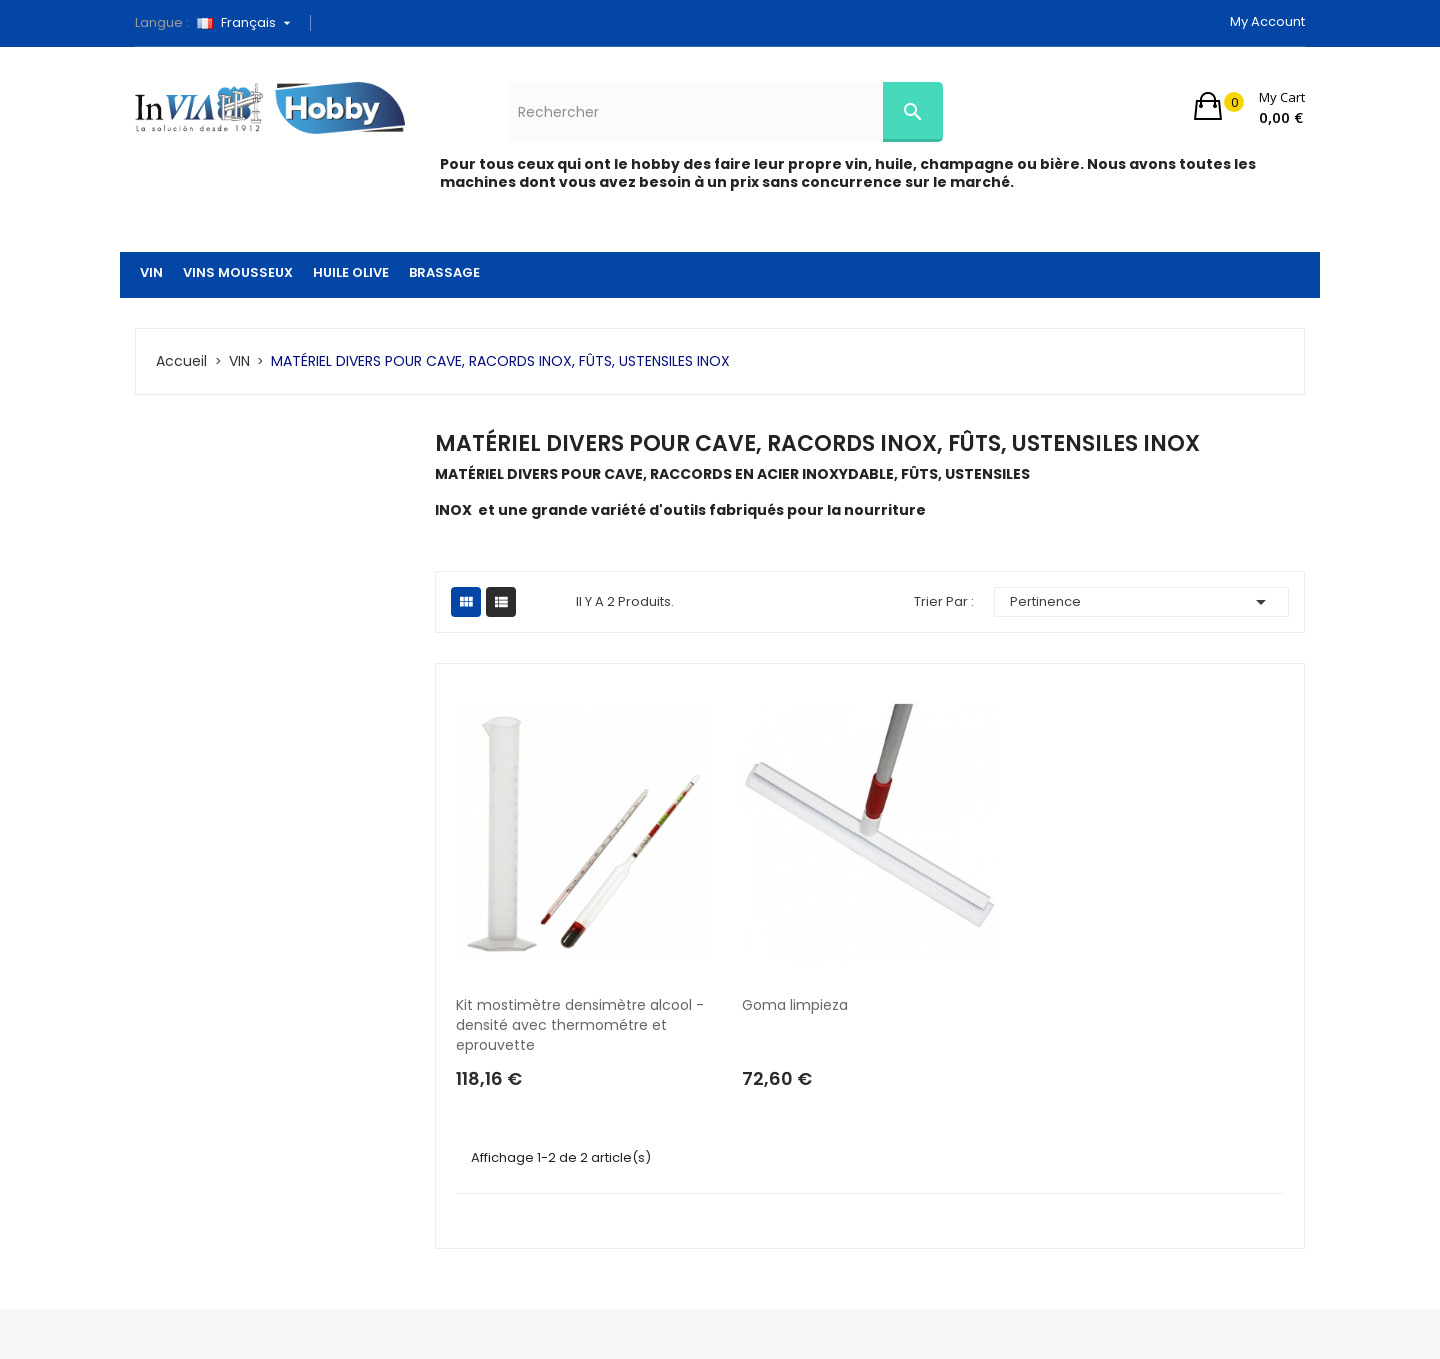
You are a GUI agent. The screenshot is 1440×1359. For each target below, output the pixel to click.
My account (1267, 21)
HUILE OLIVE (351, 272)
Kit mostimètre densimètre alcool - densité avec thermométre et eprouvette (582, 1025)
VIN (151, 272)
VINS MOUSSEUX (238, 272)
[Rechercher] (725, 112)
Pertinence (1142, 602)
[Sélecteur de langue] (251, 23)
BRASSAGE (444, 272)
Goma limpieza (795, 1005)
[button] (1249, 106)
